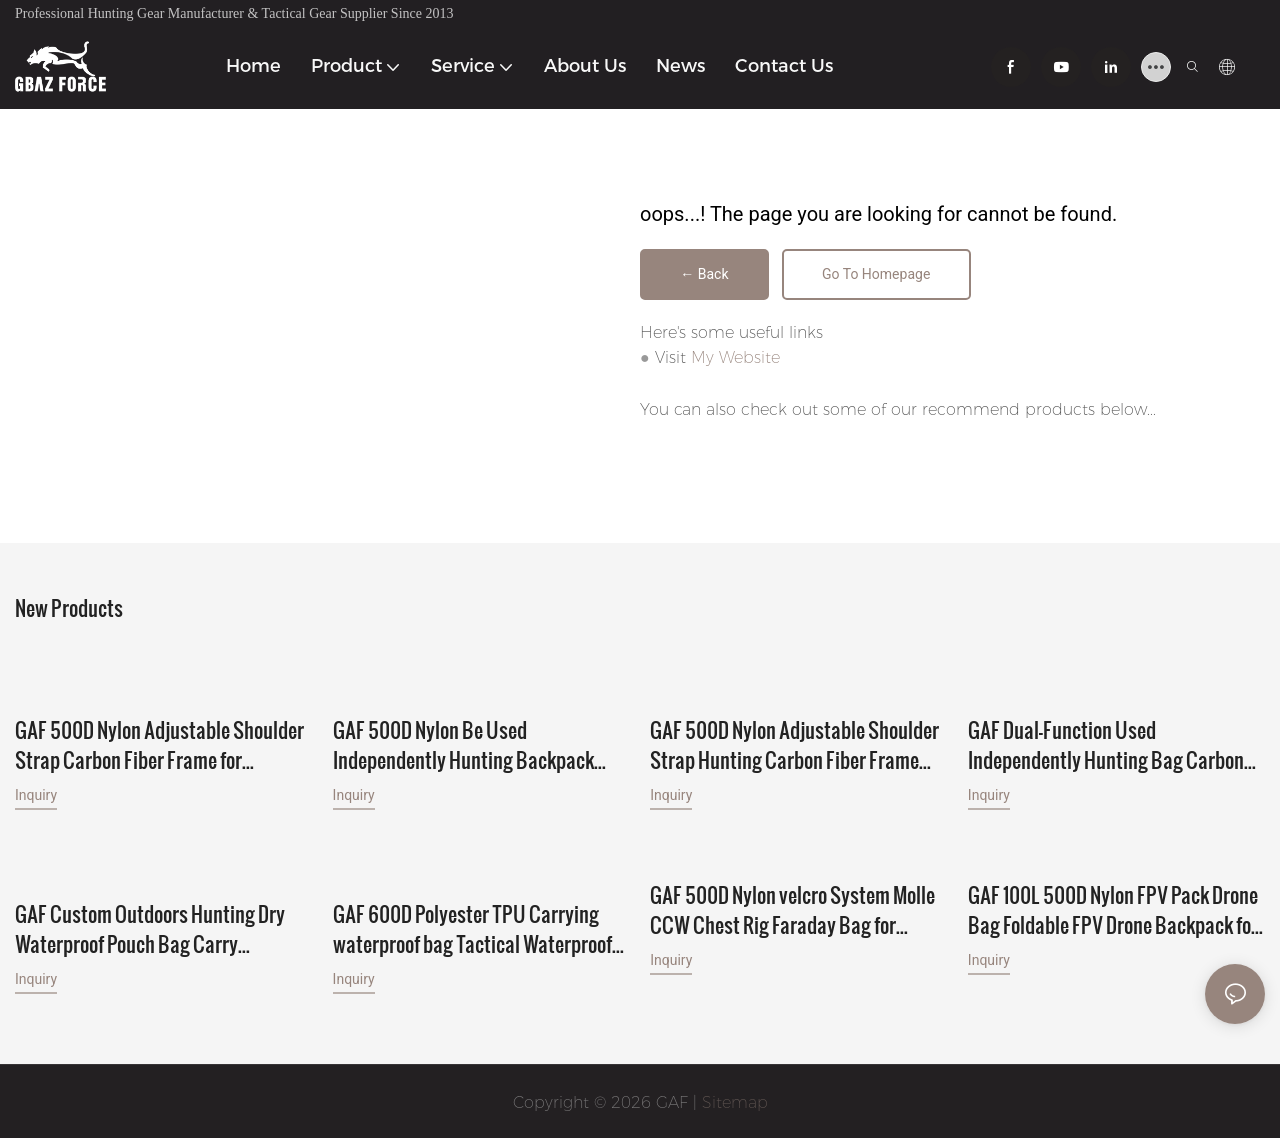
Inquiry (36, 794)
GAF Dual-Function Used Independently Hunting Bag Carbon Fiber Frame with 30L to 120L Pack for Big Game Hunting (1113, 744)
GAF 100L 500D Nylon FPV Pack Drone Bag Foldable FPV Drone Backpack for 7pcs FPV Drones (1113, 908)
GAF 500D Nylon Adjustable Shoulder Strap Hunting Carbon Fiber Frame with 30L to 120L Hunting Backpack (794, 726)
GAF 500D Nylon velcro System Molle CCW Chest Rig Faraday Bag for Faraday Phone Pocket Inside (792, 908)
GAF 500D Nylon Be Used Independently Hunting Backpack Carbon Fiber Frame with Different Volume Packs (465, 744)
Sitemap (735, 1099)
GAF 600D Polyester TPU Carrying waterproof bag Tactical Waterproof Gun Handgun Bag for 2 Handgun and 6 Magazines (477, 926)
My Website (735, 359)
